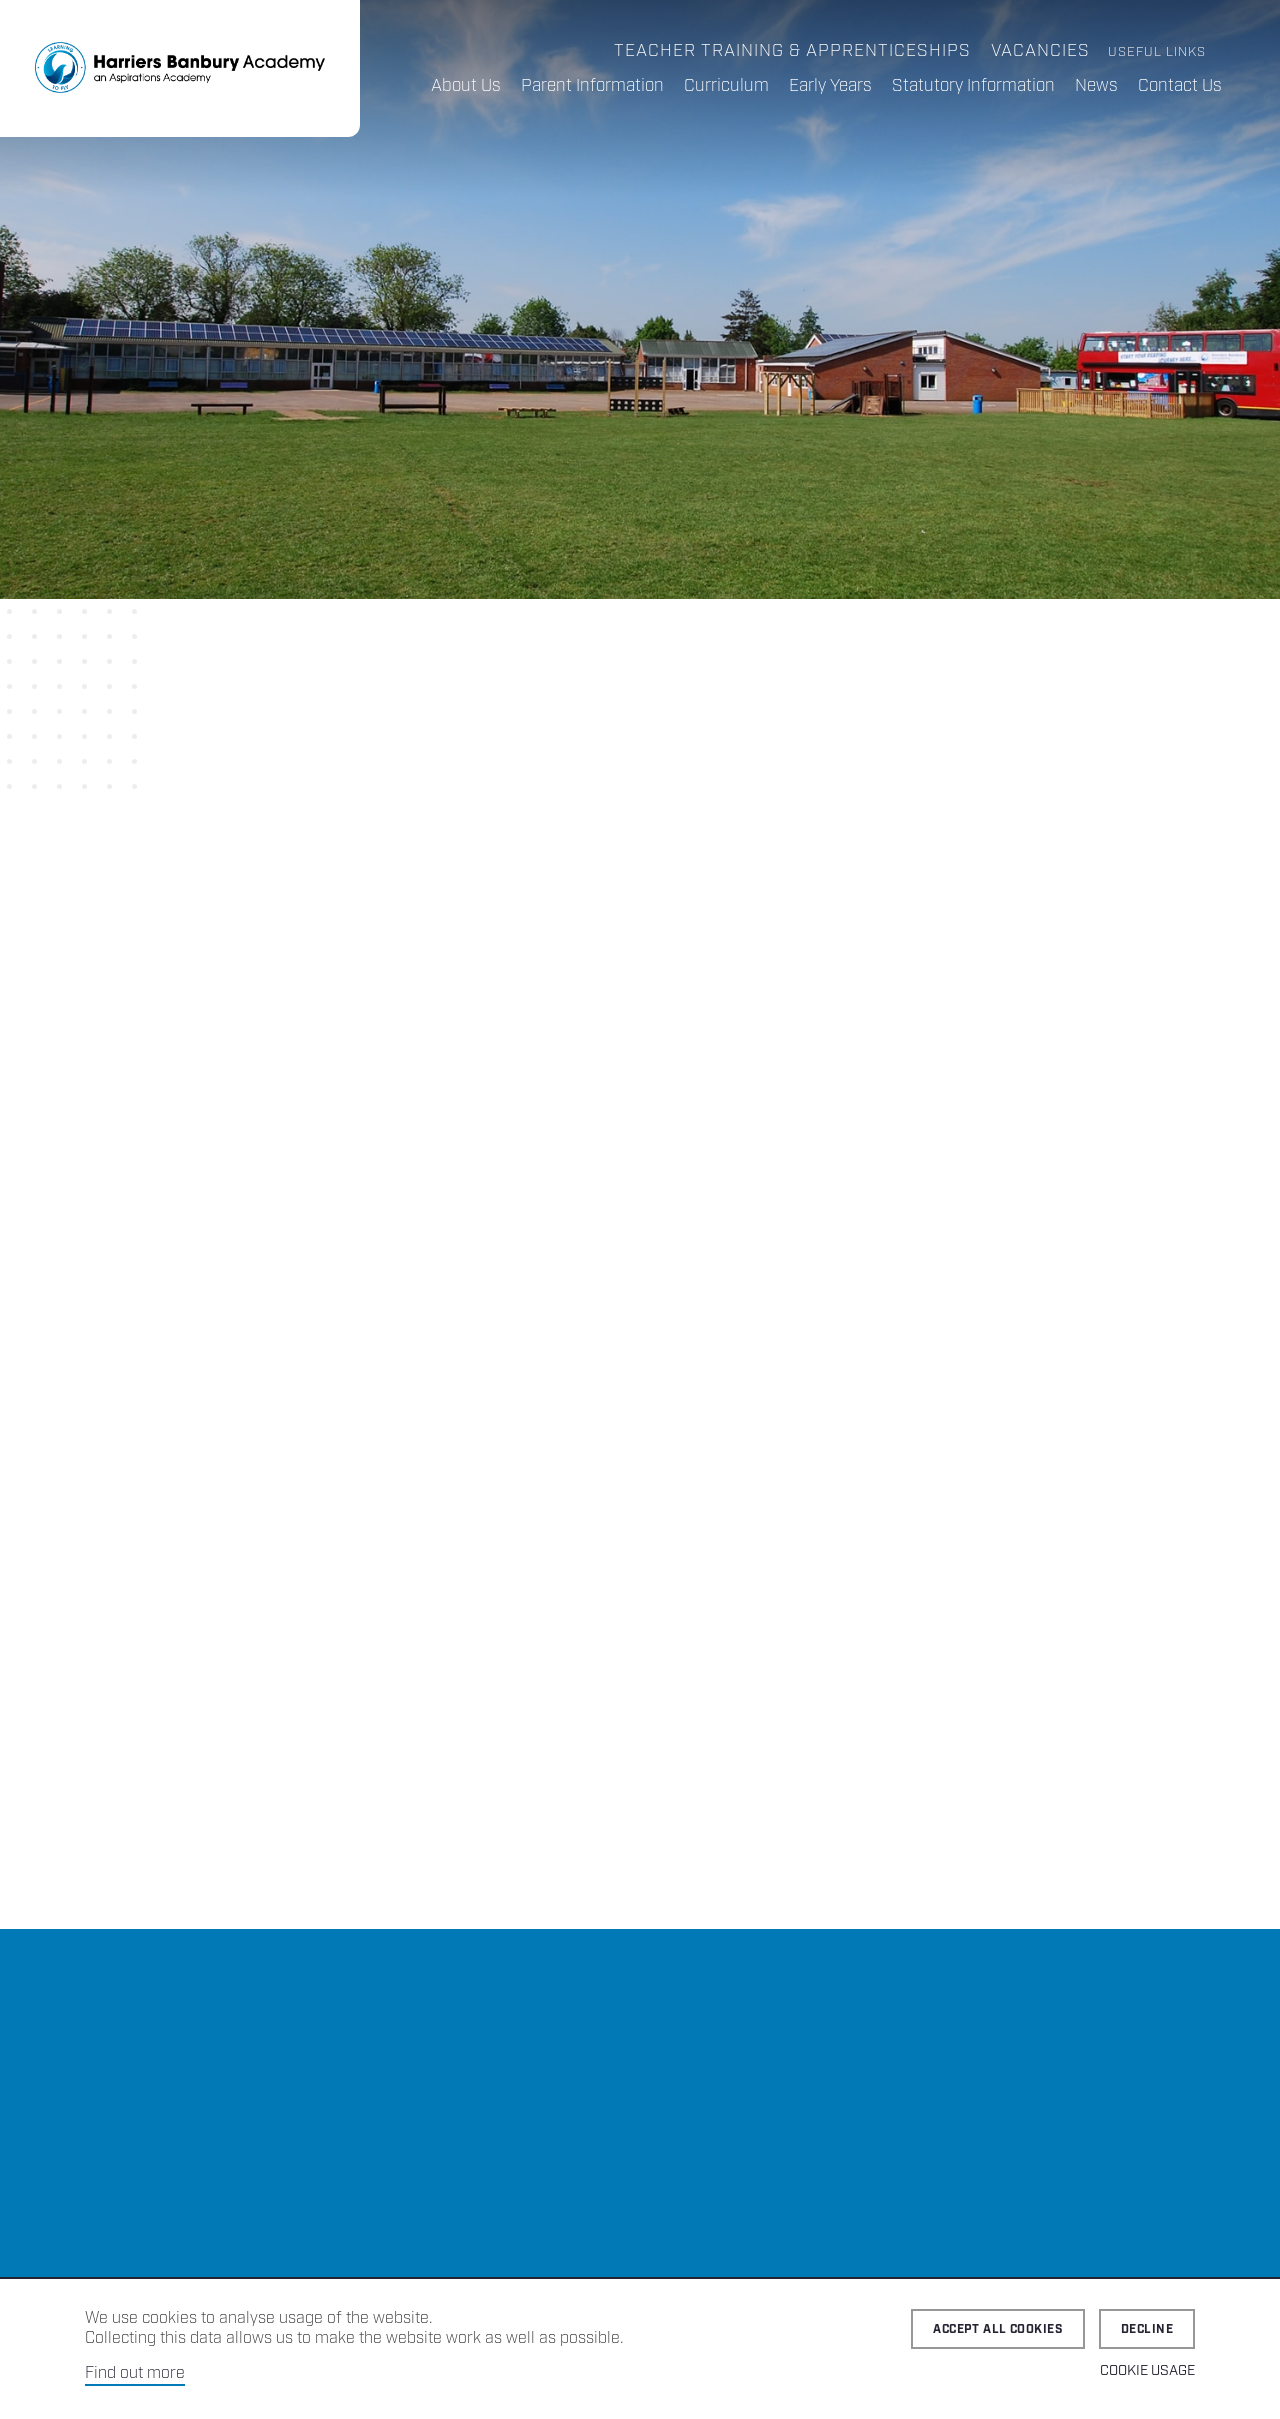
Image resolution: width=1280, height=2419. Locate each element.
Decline (1147, 2329)
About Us (466, 86)
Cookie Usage (1147, 2371)
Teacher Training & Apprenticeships (792, 51)
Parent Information (592, 86)
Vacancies (1040, 51)
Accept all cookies (998, 2329)
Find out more (135, 2373)
